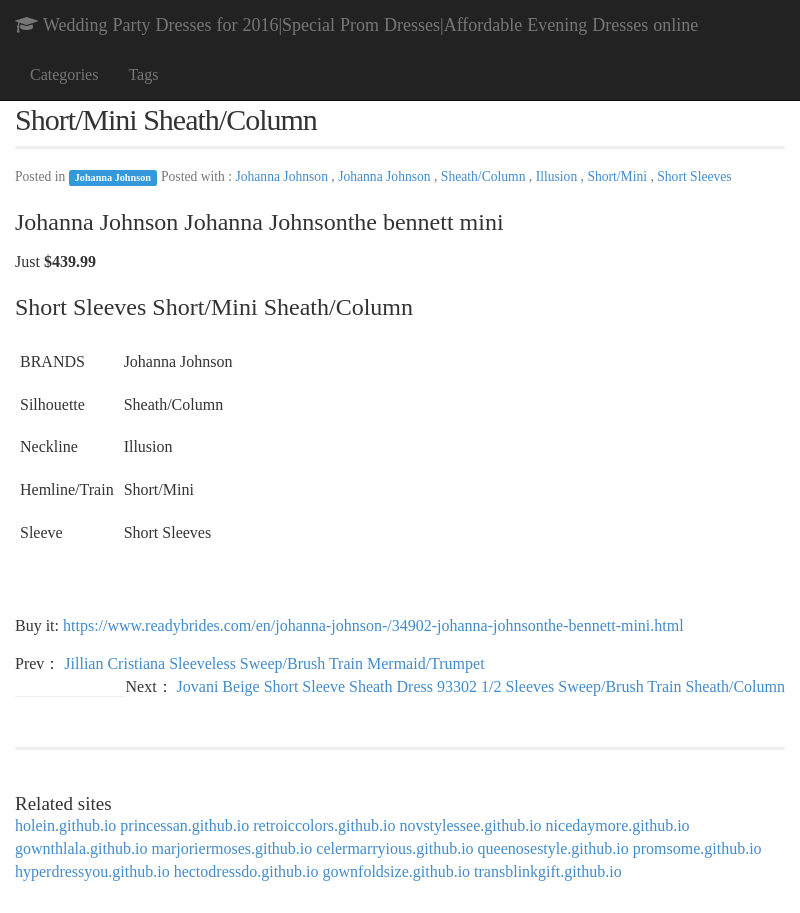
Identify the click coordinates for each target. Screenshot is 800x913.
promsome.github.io (697, 848)
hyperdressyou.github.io (92, 871)
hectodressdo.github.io (246, 871)
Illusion (558, 176)
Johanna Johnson (113, 177)
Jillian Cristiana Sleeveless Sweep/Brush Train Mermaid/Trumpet (274, 663)
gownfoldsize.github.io (397, 871)
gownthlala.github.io (81, 848)
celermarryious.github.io (394, 848)
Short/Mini (618, 176)
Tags (143, 74)
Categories (64, 74)
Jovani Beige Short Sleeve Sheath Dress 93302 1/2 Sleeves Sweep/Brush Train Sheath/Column (481, 686)
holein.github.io (65, 825)
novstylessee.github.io (470, 825)
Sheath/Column (485, 176)
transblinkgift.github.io (548, 871)
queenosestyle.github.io (553, 848)
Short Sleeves (694, 176)
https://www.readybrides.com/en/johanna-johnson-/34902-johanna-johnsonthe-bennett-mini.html (373, 625)
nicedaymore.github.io (618, 825)
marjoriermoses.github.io (231, 848)
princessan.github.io (184, 825)
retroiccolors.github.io (324, 825)
